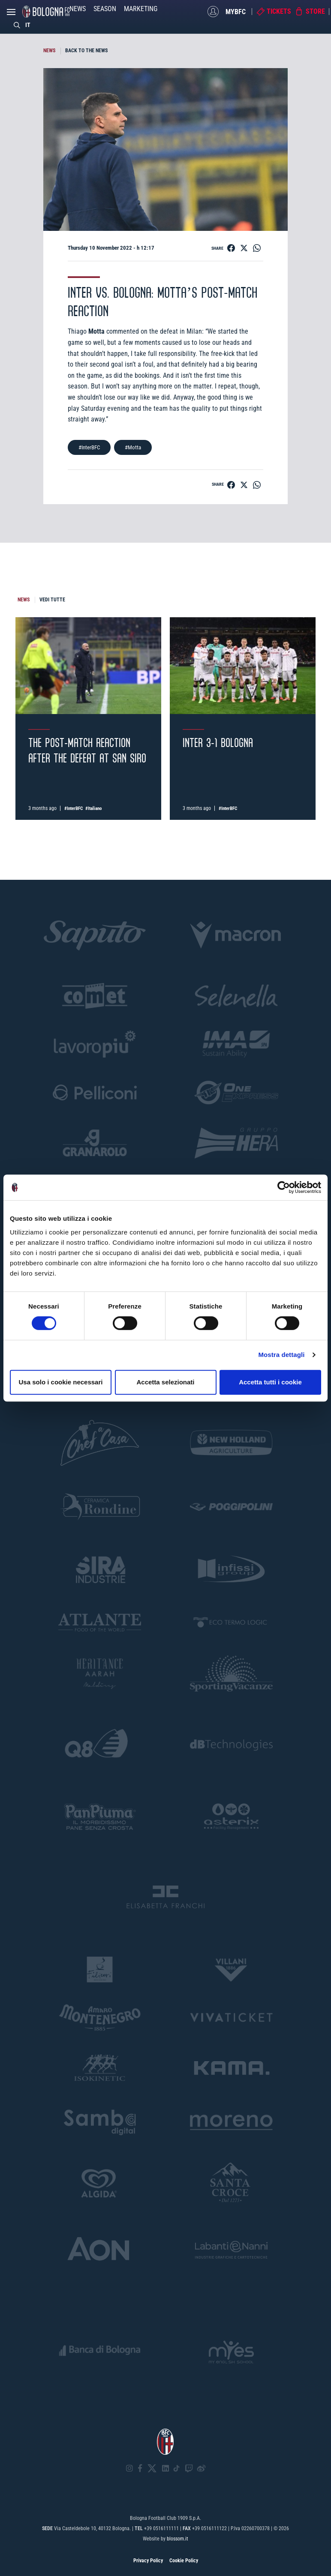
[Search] (17, 25)
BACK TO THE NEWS (86, 51)
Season (104, 9)
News (77, 9)
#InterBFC (89, 447)
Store (315, 11)
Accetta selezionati (165, 1382)
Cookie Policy (183, 2561)
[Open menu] (11, 14)
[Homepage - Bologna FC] (45, 12)
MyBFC (236, 11)
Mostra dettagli (281, 1354)
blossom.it (177, 2539)
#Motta (133, 447)
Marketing (140, 9)
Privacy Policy (148, 2561)
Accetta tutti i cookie (270, 1382)
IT (27, 24)
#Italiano (93, 808)
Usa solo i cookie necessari (61, 1382)
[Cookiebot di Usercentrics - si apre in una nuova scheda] (283, 1187)
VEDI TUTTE (52, 600)
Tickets (279, 11)
